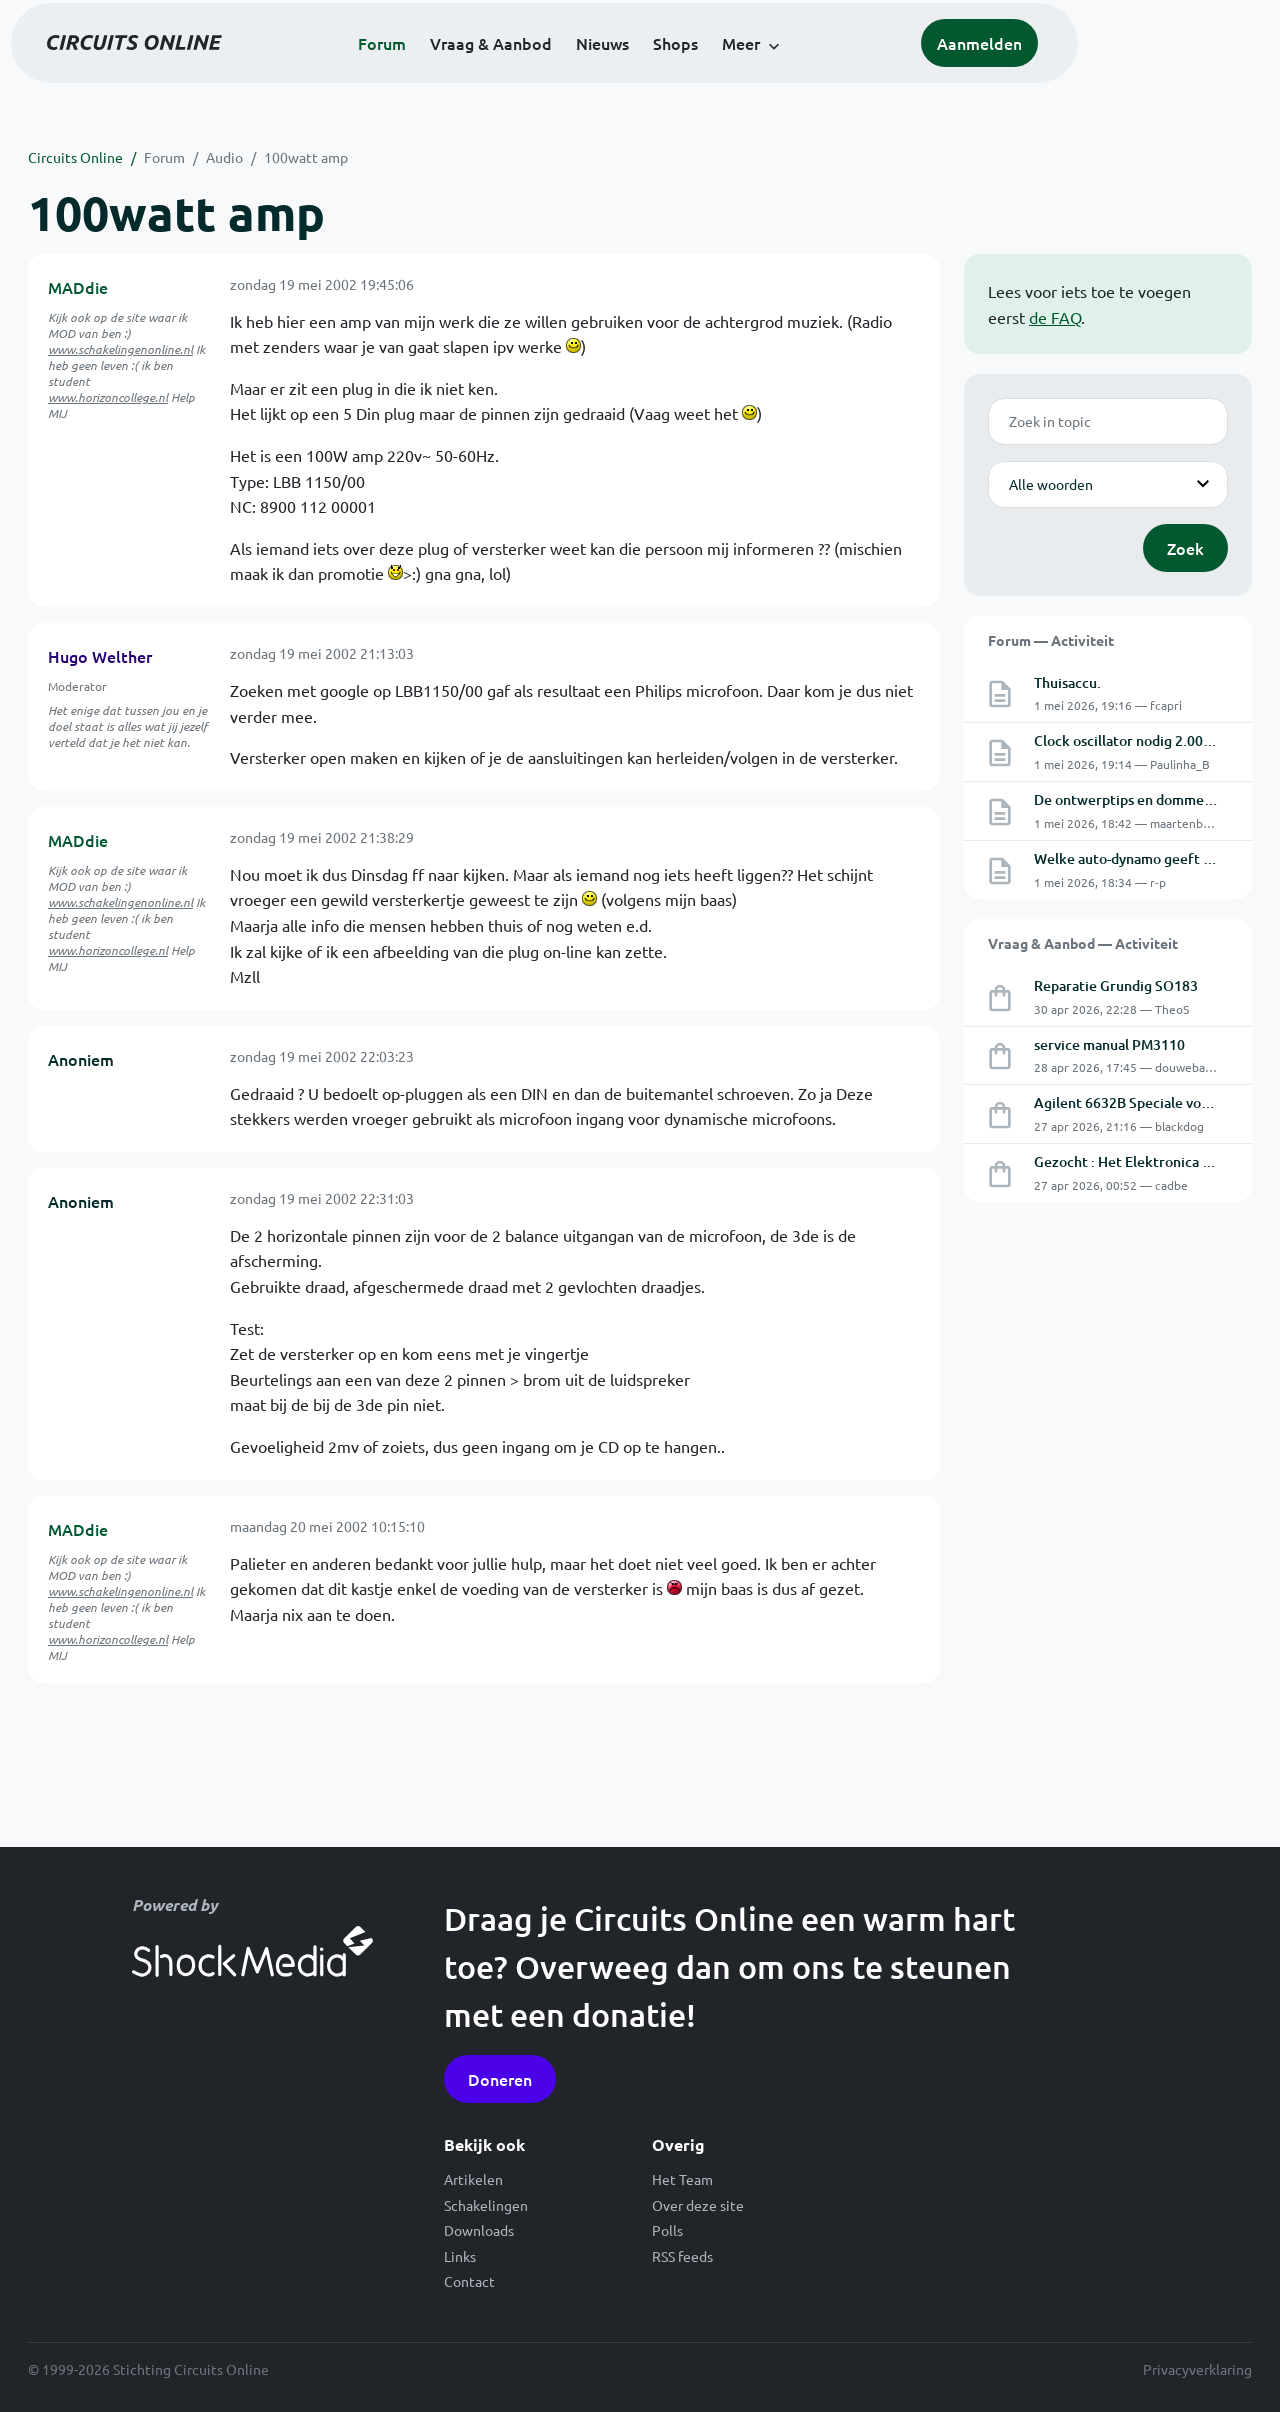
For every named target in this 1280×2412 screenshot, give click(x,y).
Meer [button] (837, 72)
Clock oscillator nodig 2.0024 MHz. (1144, 740)
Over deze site (698, 2205)
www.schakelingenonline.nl (120, 349)
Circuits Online (75, 157)
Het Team (682, 2179)
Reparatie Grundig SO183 (1116, 985)
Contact (469, 2281)
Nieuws (698, 72)
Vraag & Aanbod (587, 72)
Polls (667, 2230)
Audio (224, 157)
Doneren (500, 2079)
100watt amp (306, 157)
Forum (478, 72)
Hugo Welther (100, 656)
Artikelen (473, 2179)
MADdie (78, 287)
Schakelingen (486, 2205)
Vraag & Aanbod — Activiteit (1083, 943)
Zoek (1185, 548)
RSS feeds (682, 2256)
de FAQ (1055, 317)
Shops (771, 72)
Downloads (479, 2230)
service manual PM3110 (1109, 1044)
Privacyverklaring (1197, 2369)
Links (460, 2256)
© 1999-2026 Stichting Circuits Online (148, 2369)
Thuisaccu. (1067, 682)
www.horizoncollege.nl (108, 397)
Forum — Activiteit (1051, 640)
